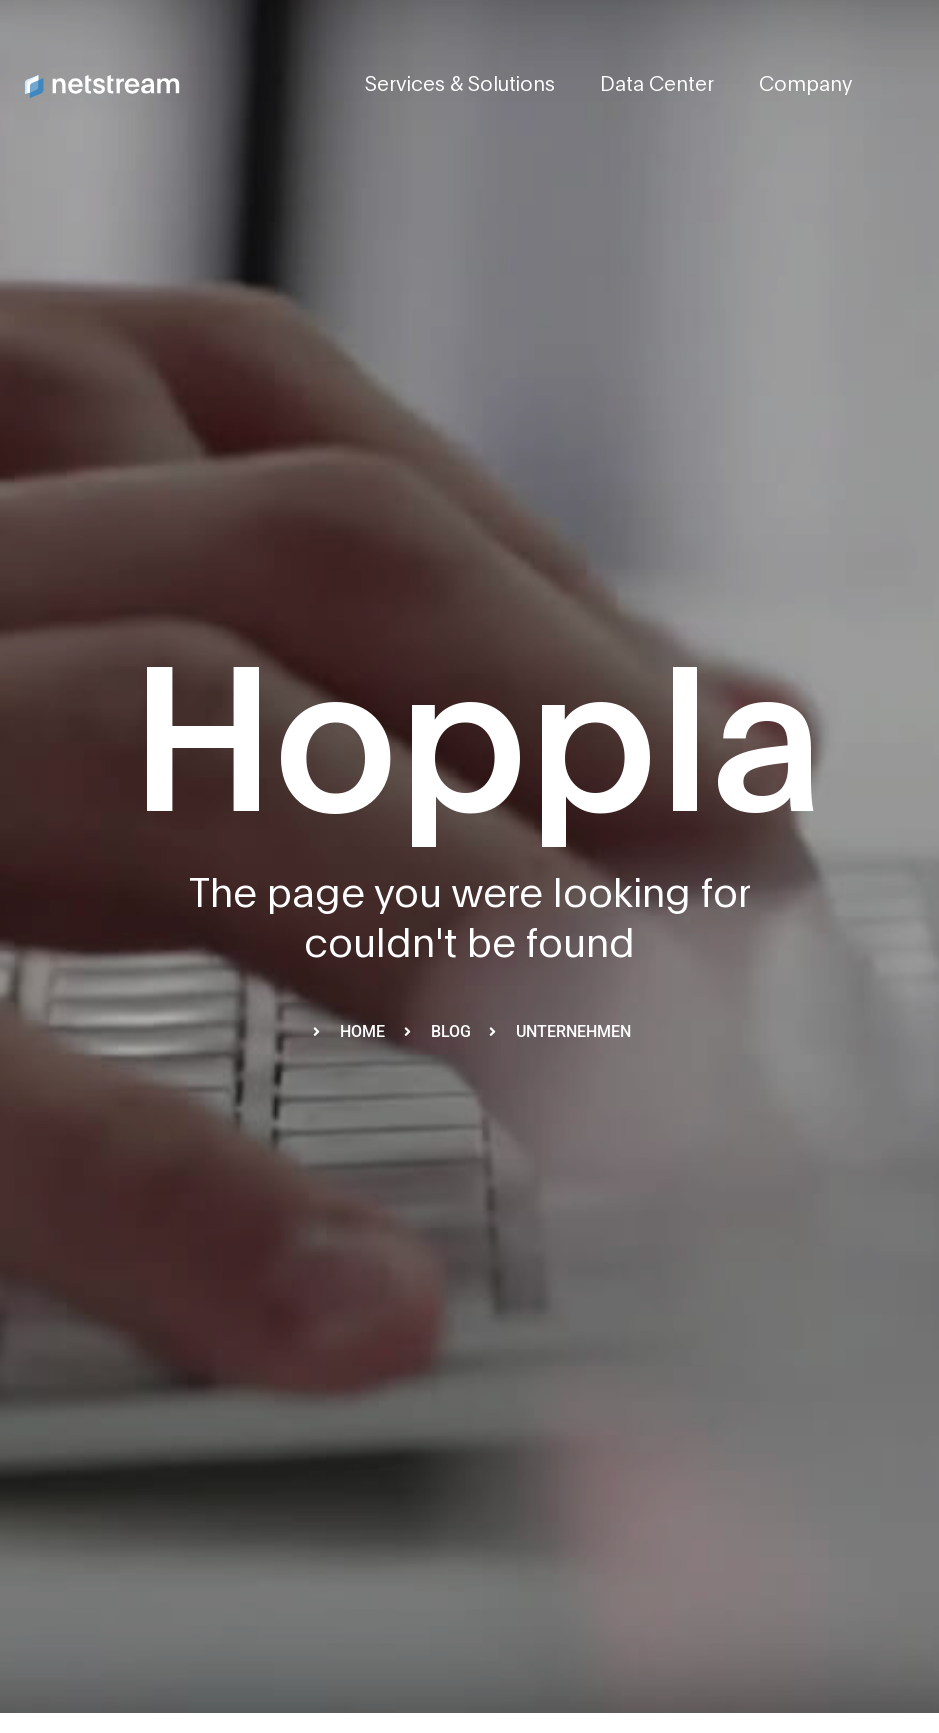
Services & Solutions (460, 85)
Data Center (657, 85)
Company (805, 85)
